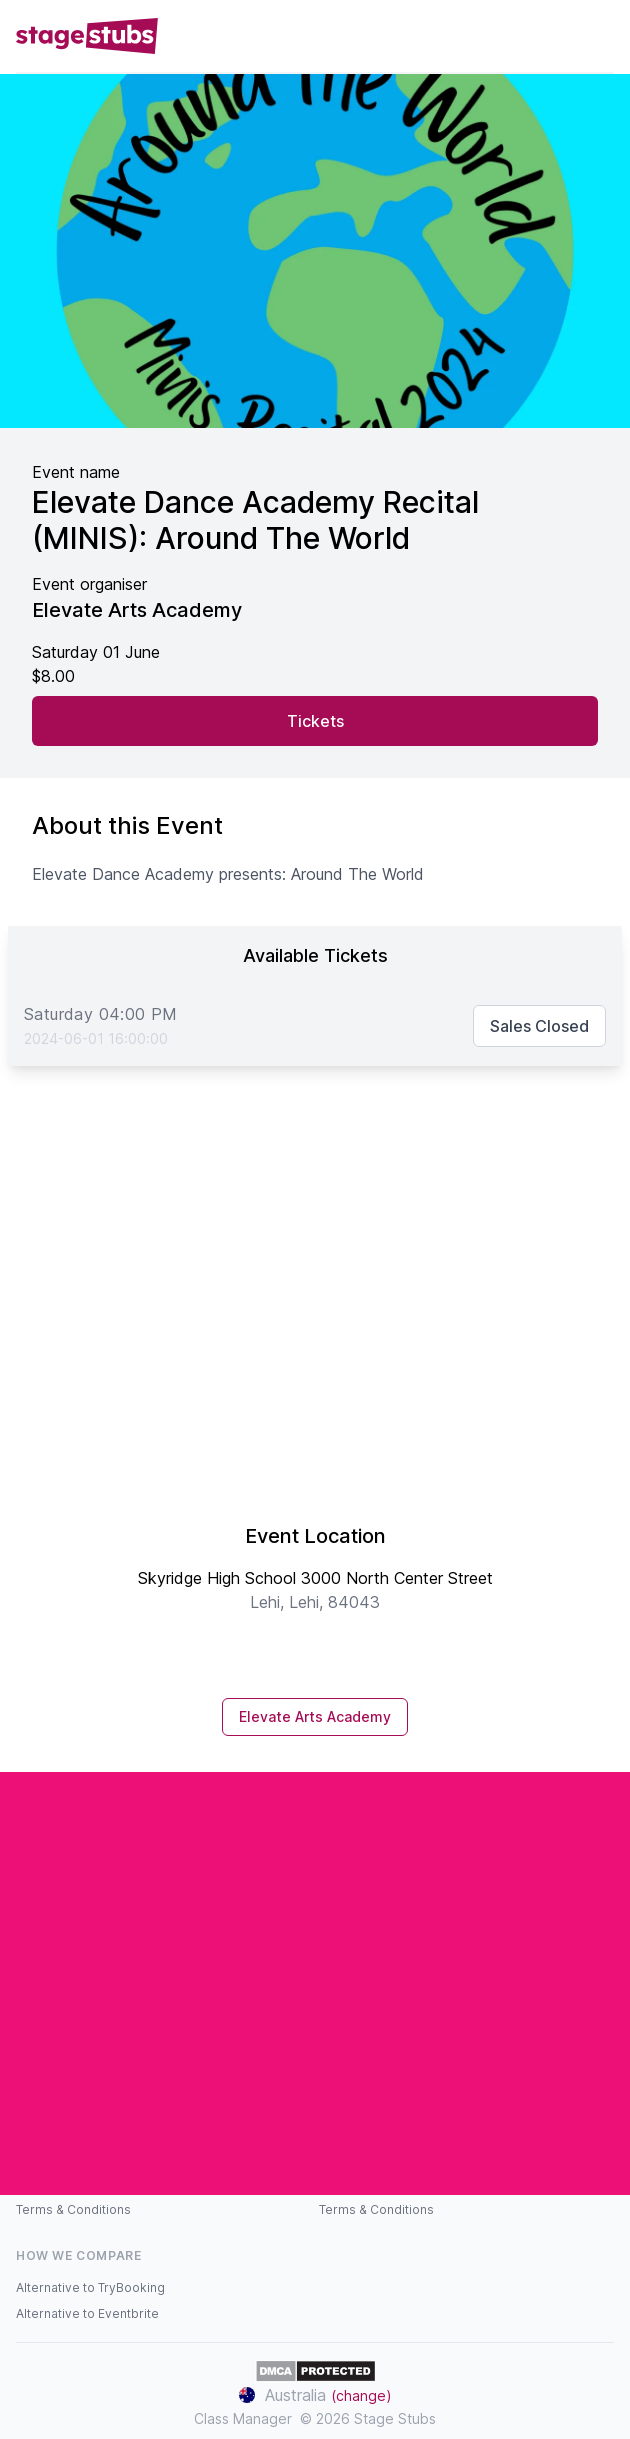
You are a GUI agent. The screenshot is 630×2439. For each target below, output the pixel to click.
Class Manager (243, 2418)
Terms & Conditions (73, 2209)
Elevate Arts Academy (315, 1716)
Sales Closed (539, 1026)
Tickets (315, 721)
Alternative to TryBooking (90, 2287)
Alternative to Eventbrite (87, 2313)
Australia (315, 2395)
